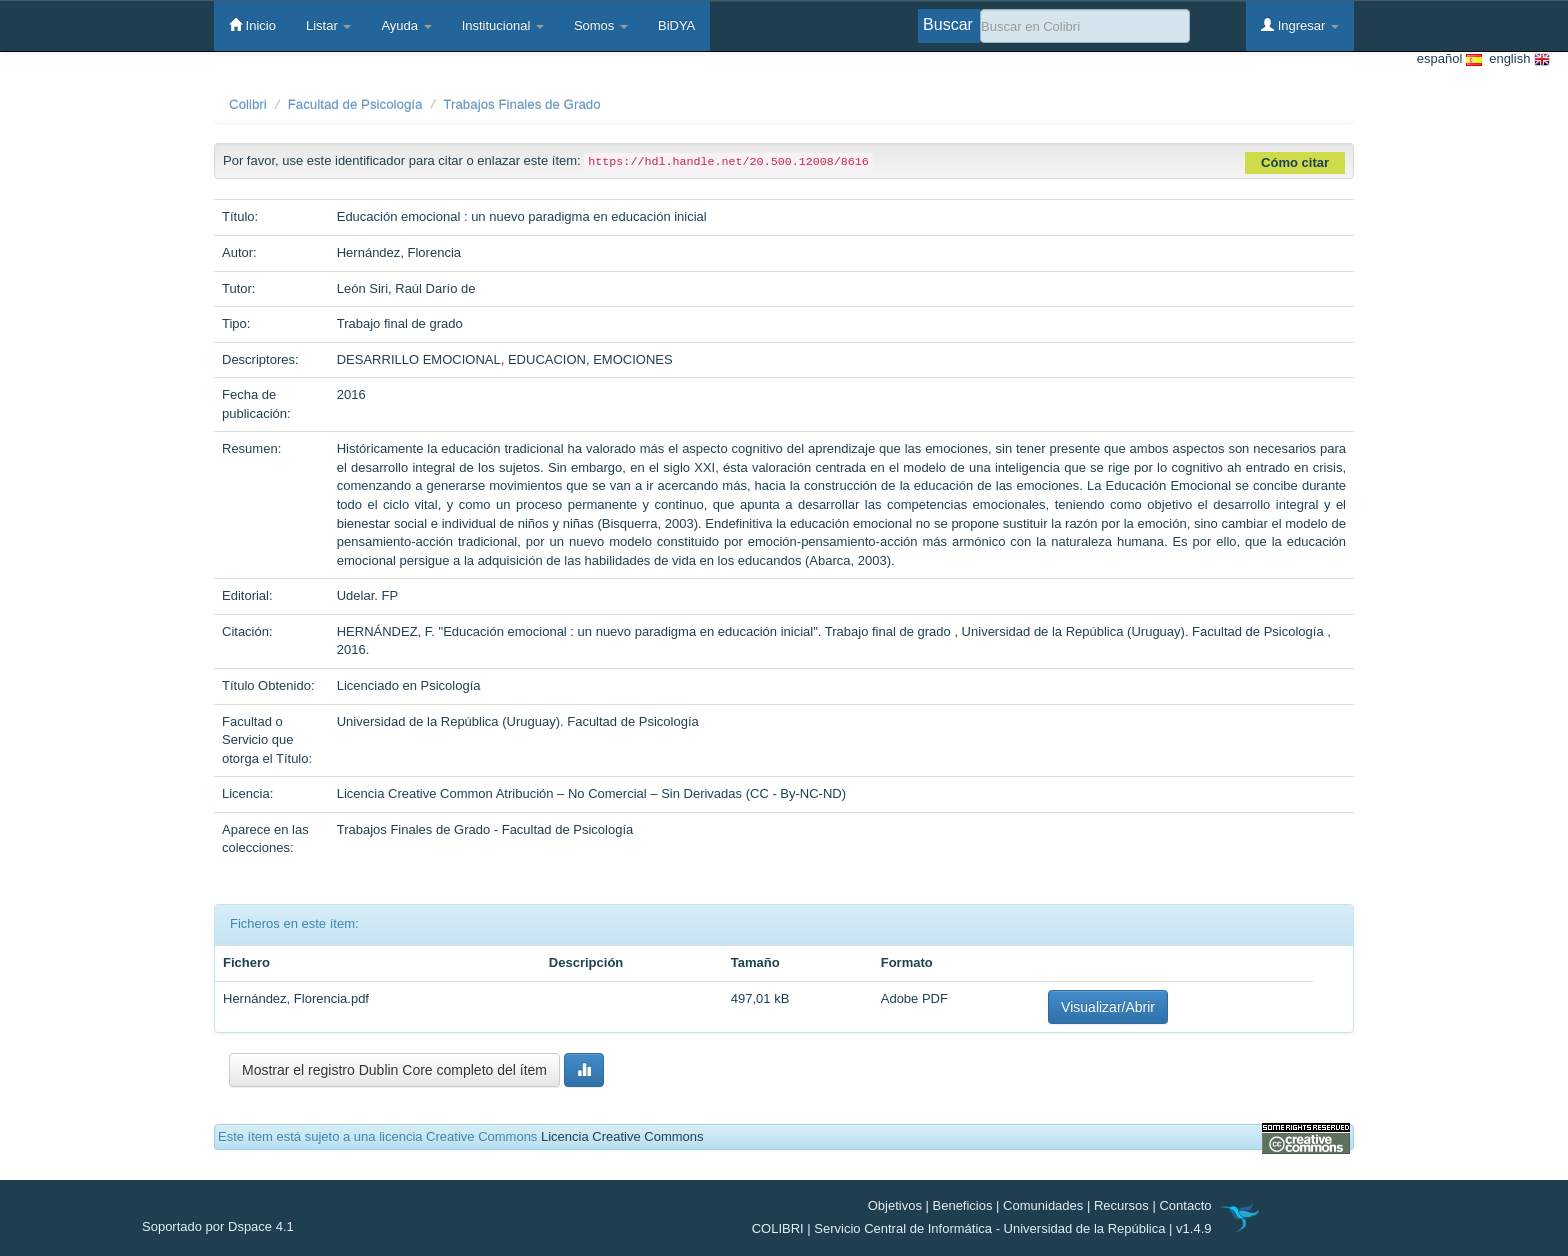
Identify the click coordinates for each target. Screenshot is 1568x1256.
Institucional (503, 25)
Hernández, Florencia (399, 252)
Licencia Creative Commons (622, 1136)
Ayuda (406, 25)
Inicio (252, 25)
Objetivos (895, 1205)
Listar (328, 25)
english (1516, 59)
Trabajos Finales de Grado (521, 104)
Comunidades (1043, 1205)
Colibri (248, 104)
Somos (601, 25)
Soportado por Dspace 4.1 (218, 1226)
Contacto (1185, 1205)
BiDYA (676, 25)
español (1449, 59)
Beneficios (963, 1205)
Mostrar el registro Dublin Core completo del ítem (394, 1070)
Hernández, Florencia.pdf (296, 998)
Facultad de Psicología (355, 104)
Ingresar (1300, 25)
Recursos (1121, 1205)
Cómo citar (1295, 162)
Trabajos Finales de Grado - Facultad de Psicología (485, 829)
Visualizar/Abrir (1108, 1007)
